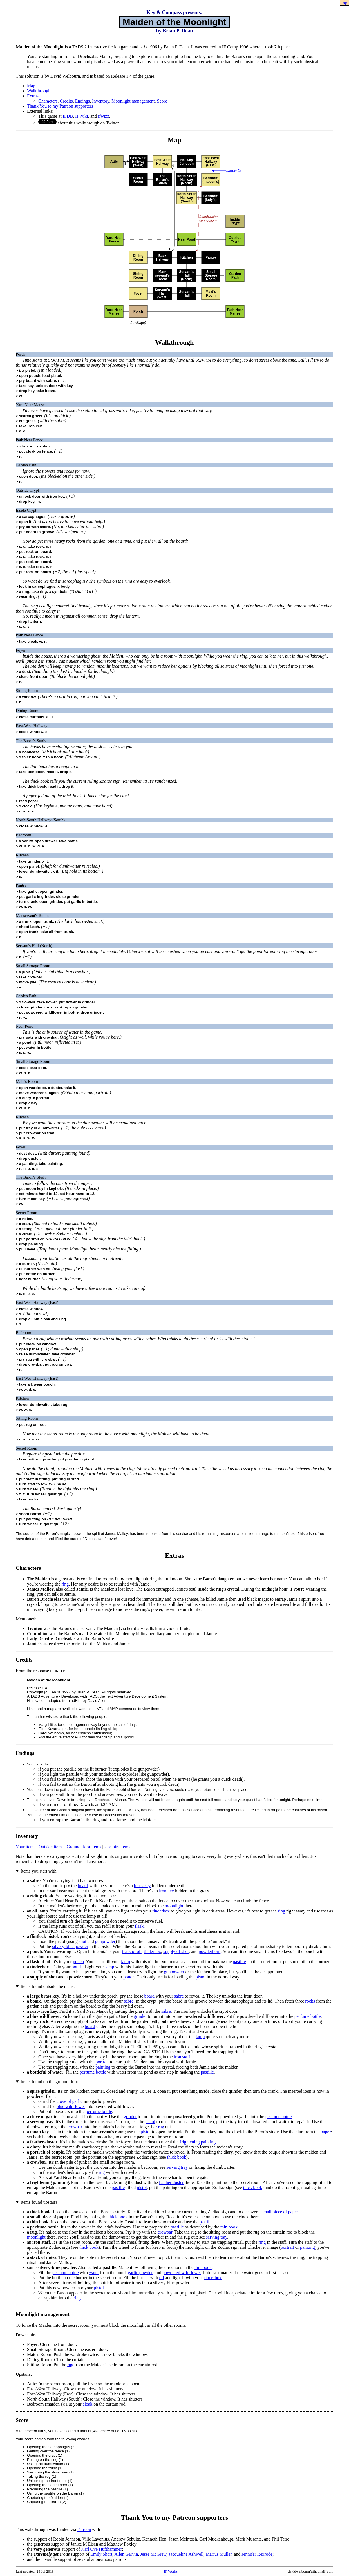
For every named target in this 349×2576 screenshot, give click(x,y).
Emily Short (101, 2554)
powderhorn (209, 1951)
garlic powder (140, 2272)
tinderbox (161, 1911)
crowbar (75, 2126)
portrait (102, 2062)
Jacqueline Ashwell (186, 2554)
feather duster (171, 2182)
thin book (229, 2227)
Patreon (84, 2529)
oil (161, 2277)
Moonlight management (133, 101)
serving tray (177, 2167)
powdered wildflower (181, 2272)
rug (161, 2126)
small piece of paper (280, 2211)
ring (65, 1584)
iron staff (182, 2056)
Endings (82, 101)
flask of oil (132, 1951)
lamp (125, 1961)
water (94, 2272)
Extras (33, 95)
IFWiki (81, 116)
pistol (201, 1976)
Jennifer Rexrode (256, 2554)
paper (326, 2131)
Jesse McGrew (153, 2554)
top (344, 2)
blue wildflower (71, 2106)
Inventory (100, 101)
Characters (47, 101)
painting (103, 2067)
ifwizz (103, 116)
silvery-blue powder (70, 1946)
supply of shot (176, 1951)
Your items (25, 1846)
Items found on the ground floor (49, 2081)
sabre (179, 1996)
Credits (66, 101)
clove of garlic (69, 2101)
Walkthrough (38, 90)
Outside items (51, 1846)
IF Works (171, 2571)
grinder (140, 2016)
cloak (88, 2404)
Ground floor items (84, 1846)
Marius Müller (219, 2554)
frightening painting (198, 2141)
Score (162, 101)
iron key (166, 1890)
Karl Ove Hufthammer (101, 2549)
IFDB (68, 116)
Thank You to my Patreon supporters (60, 106)
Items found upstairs (39, 2202)
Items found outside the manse (48, 1986)
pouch (78, 1961)
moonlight (174, 1905)
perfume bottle (307, 2016)
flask (139, 1926)
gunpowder (105, 1941)
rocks (310, 2001)
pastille (239, 1961)
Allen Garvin (126, 2554)
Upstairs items (117, 1846)
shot (82, 1941)
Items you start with (39, 1871)
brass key (142, 1885)
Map (31, 85)
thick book (176, 2157)
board (83, 1885)
